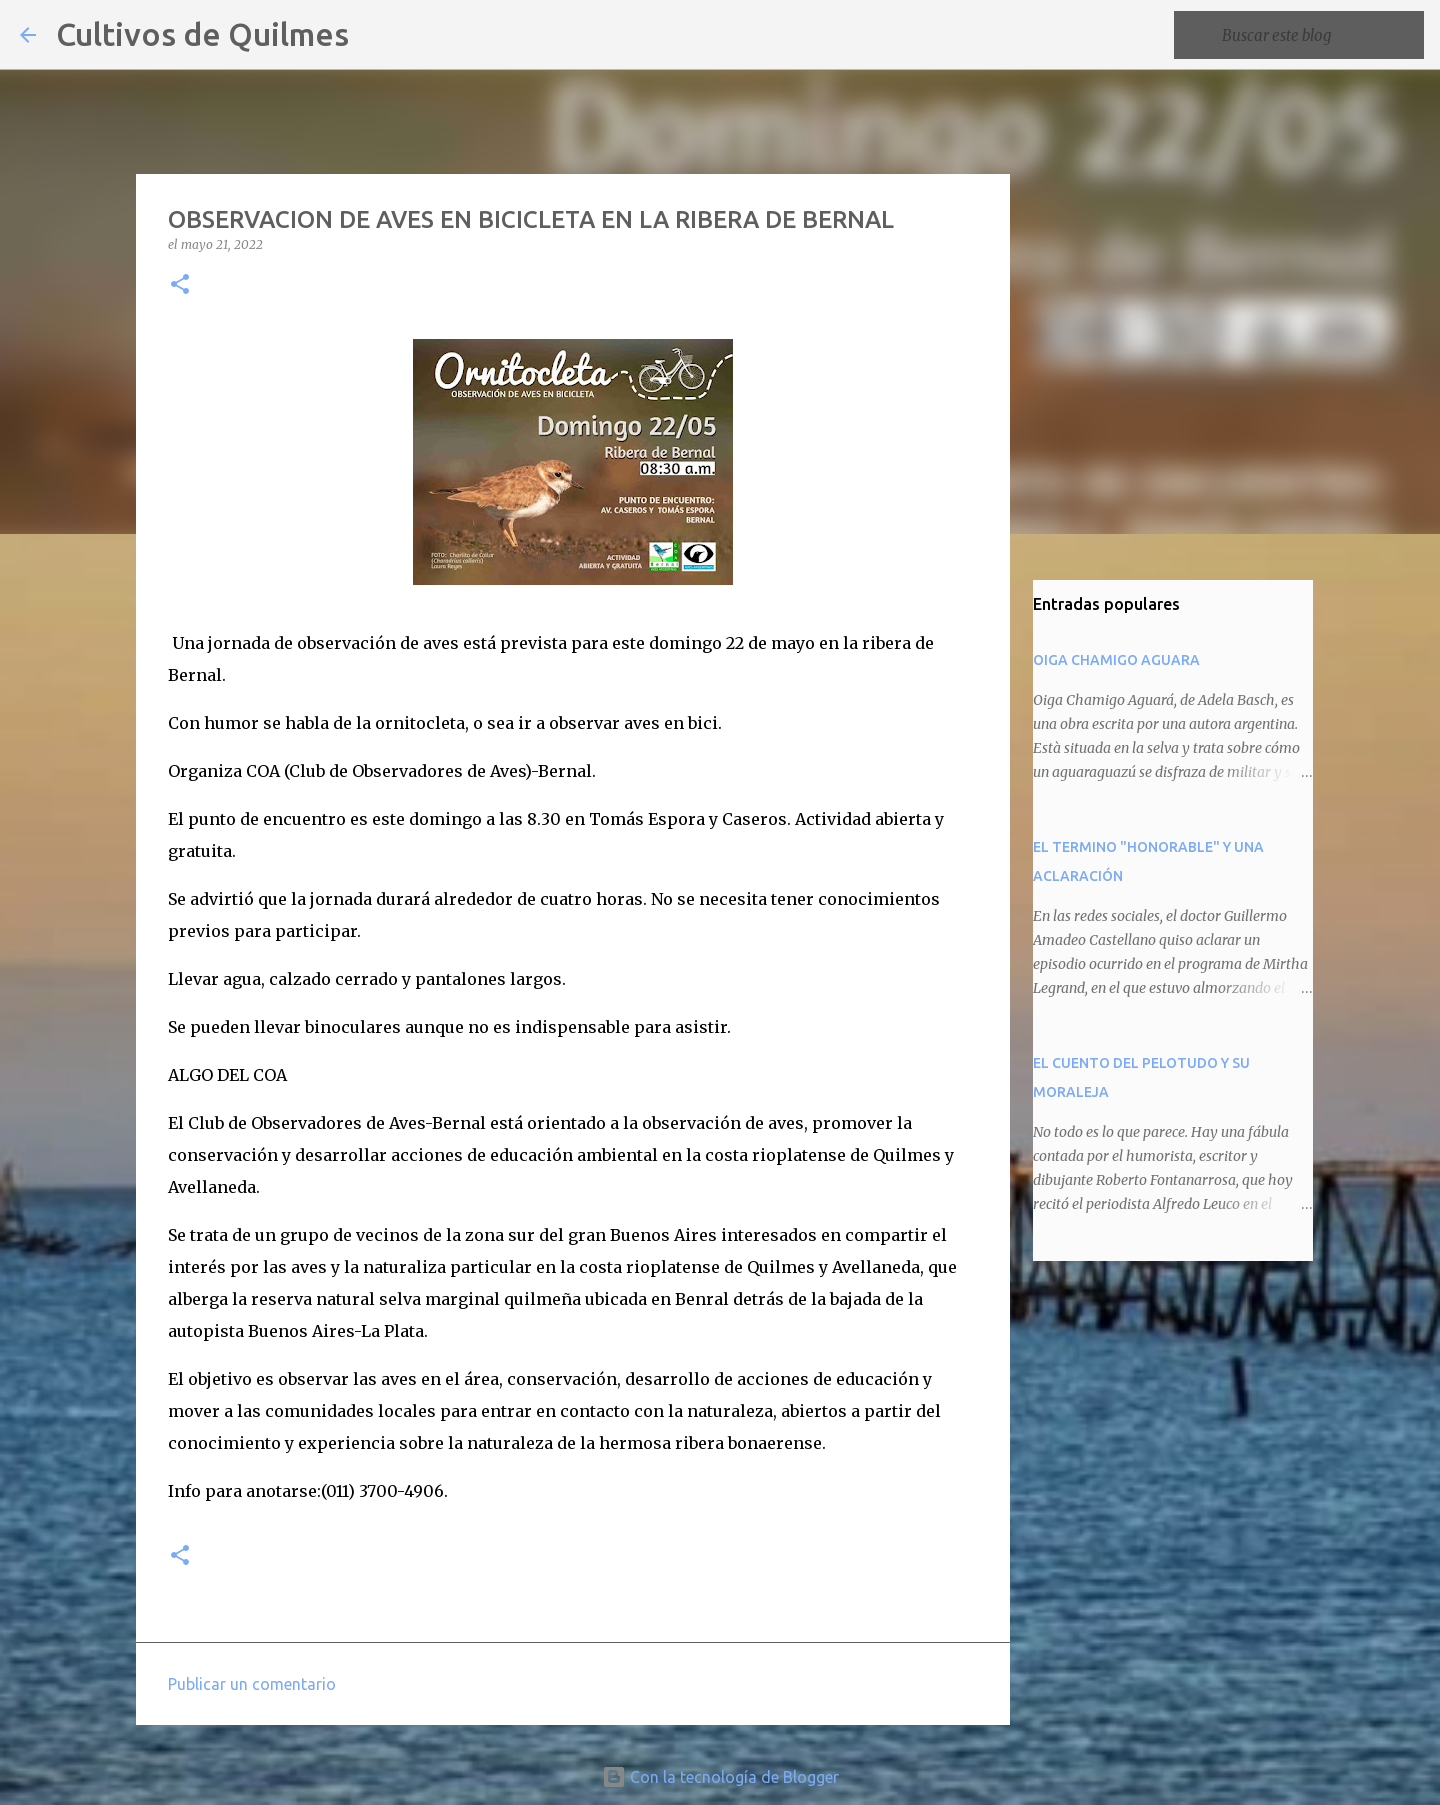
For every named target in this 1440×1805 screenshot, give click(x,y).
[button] (180, 285)
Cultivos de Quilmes (202, 34)
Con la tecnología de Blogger (720, 1777)
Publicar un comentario (252, 1684)
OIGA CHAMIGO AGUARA (1116, 660)
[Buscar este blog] (1319, 35)
